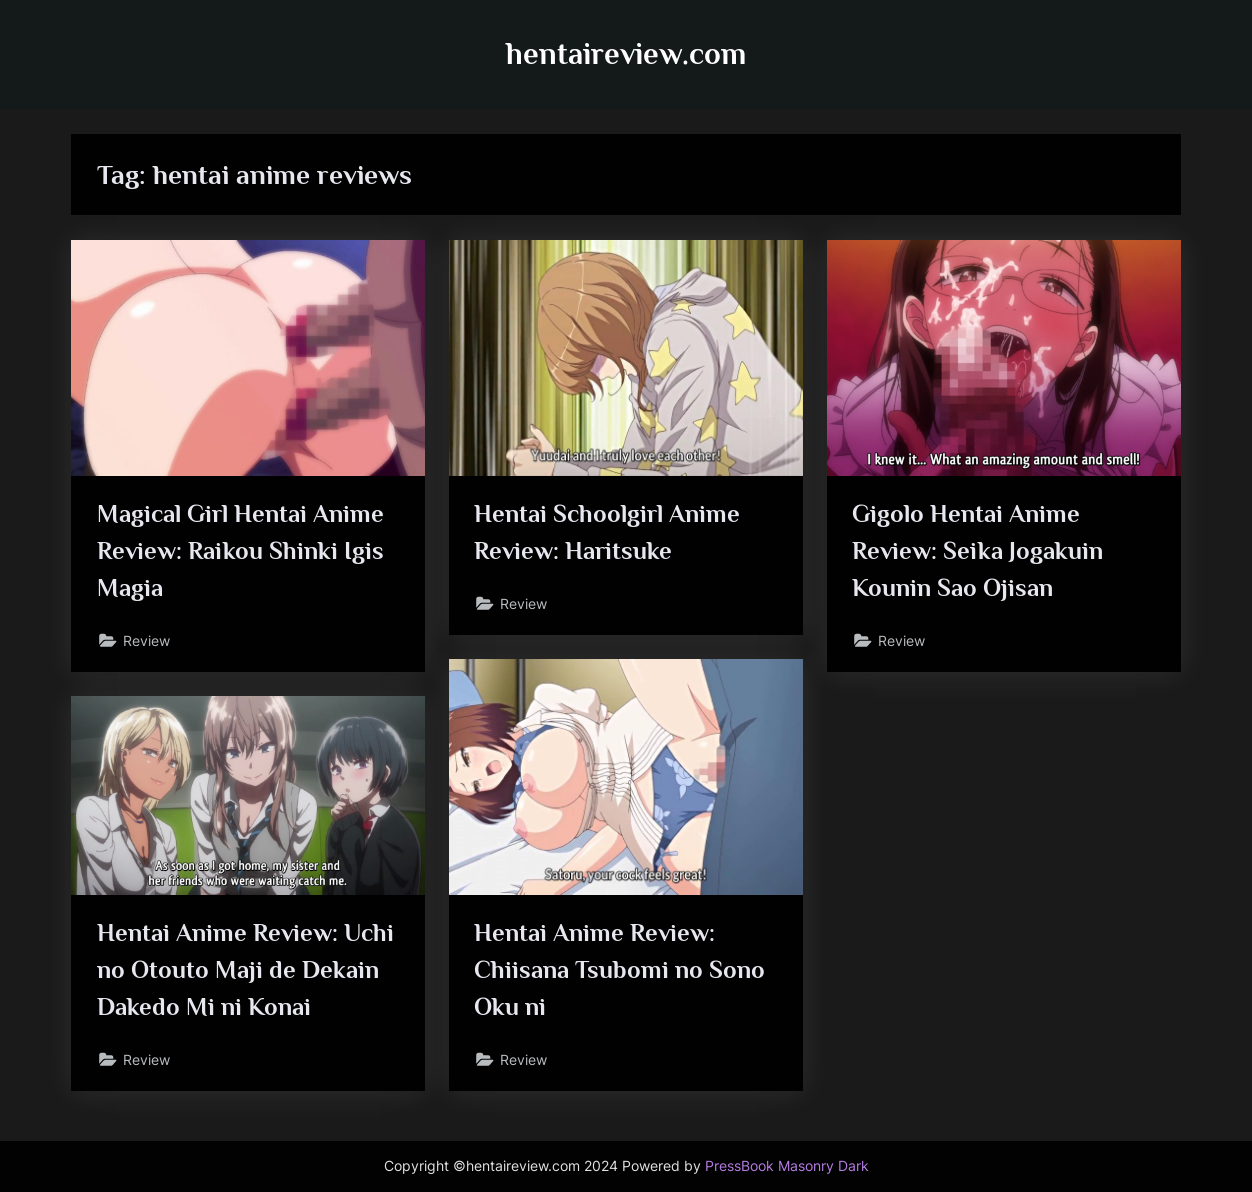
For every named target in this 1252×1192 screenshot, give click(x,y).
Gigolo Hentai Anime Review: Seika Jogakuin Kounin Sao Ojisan (977, 550)
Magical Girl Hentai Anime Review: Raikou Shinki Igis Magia (240, 550)
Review (146, 640)
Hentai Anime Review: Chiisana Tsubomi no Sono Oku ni (619, 969)
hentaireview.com (626, 53)
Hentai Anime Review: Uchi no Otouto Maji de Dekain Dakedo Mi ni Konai (245, 969)
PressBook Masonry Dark (787, 1166)
